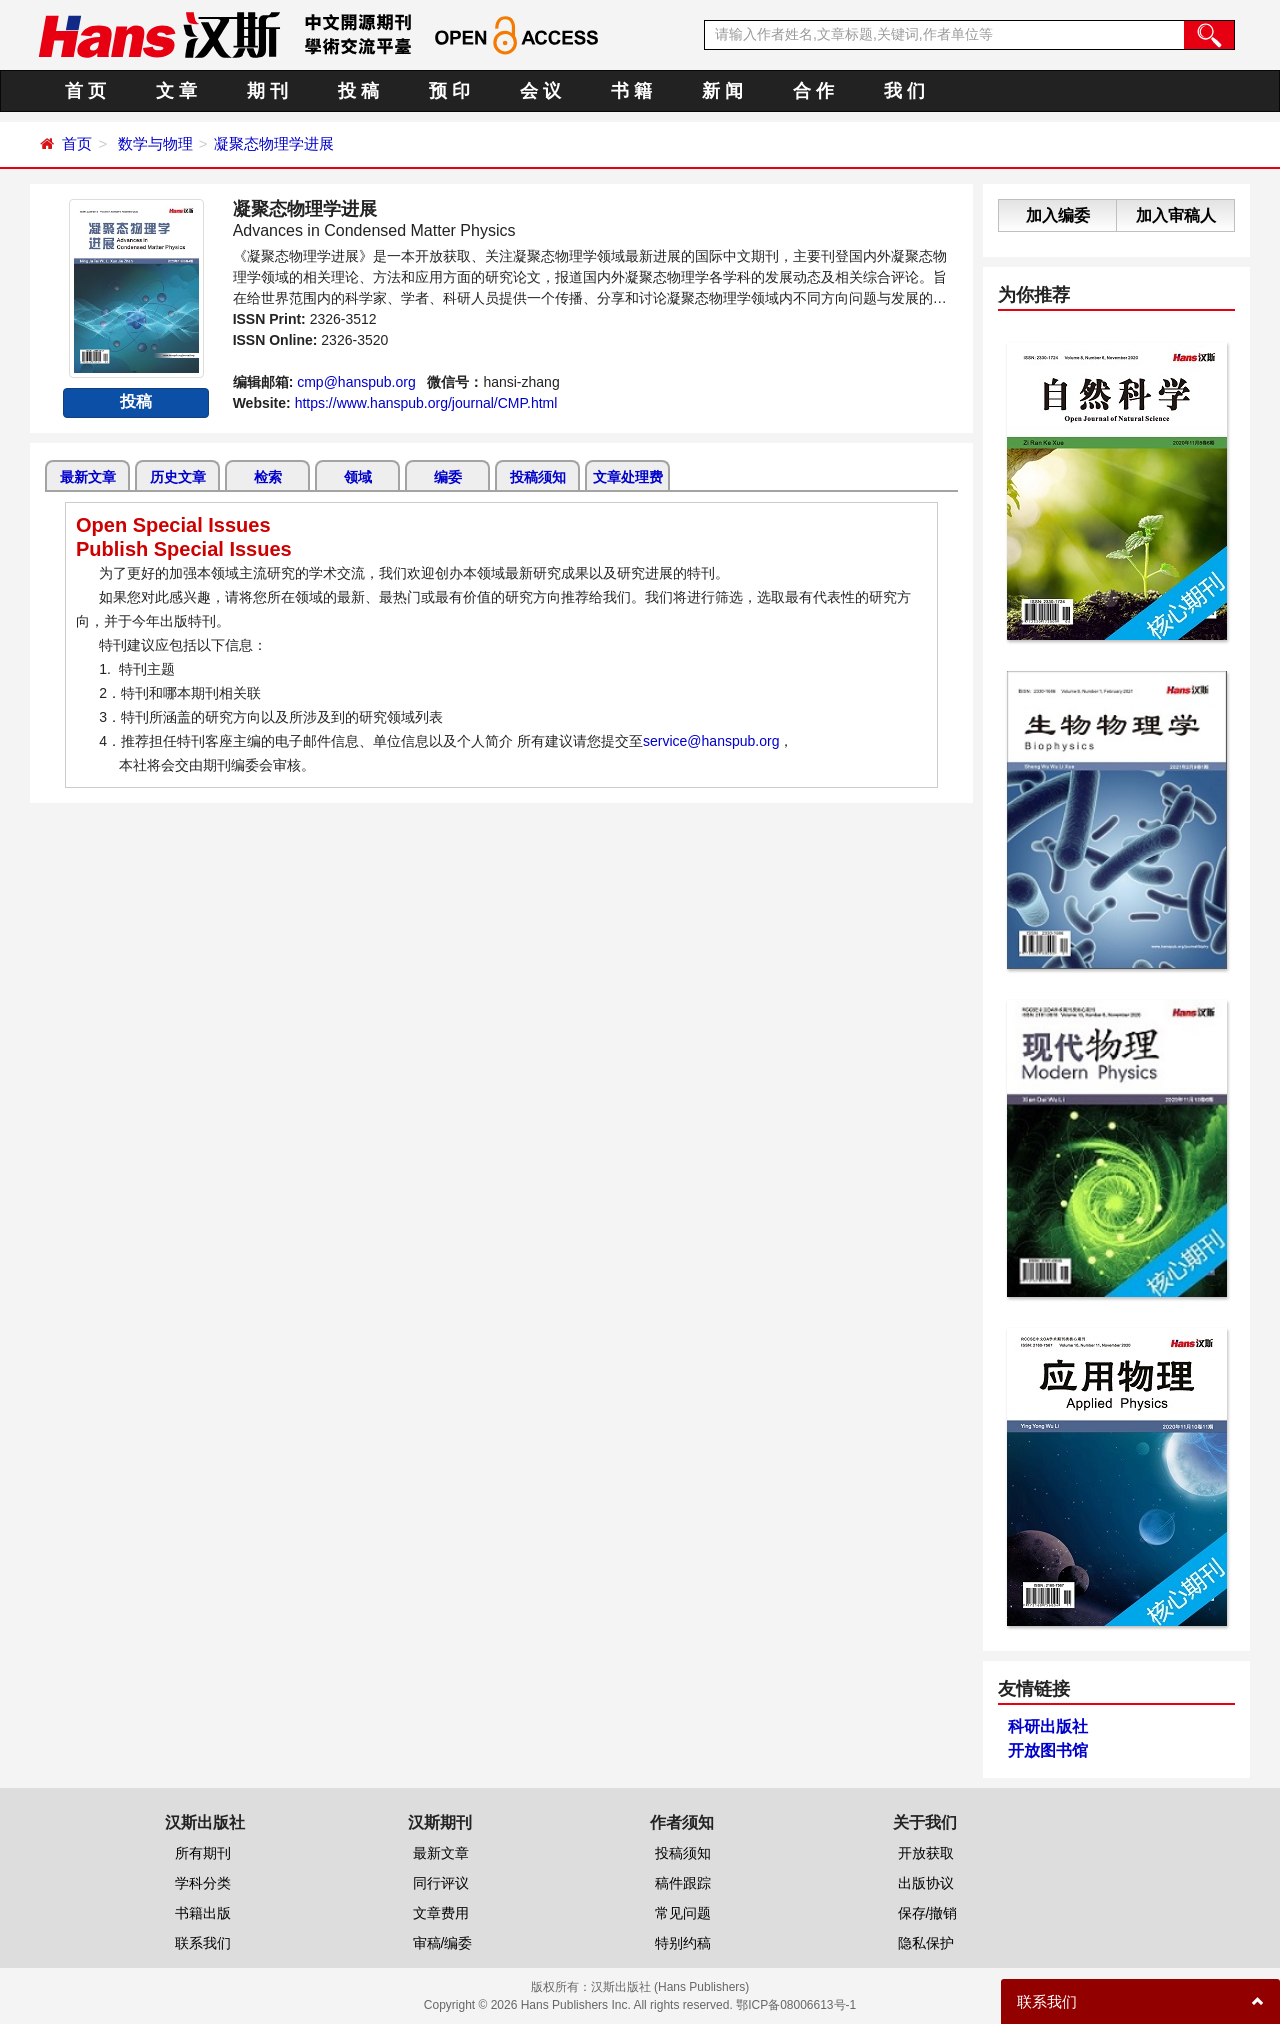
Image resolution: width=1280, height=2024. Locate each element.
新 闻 (722, 91)
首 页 (85, 91)
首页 (77, 143)
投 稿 (358, 91)
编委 (448, 477)
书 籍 (631, 91)
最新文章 (88, 477)
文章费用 (441, 1913)
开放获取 (926, 1853)
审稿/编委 (443, 1943)
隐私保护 (926, 1943)
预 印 (449, 91)
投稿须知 (538, 477)
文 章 (176, 91)
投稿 (136, 401)
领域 (358, 477)
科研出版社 (1048, 1726)
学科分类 (203, 1883)
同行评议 (441, 1883)
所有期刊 (203, 1853)
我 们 (904, 91)
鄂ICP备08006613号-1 (796, 2005)
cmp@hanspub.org (356, 382)
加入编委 (1058, 215)
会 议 (540, 91)
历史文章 (178, 477)
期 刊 (267, 91)
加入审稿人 (1176, 215)
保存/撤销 (928, 1913)
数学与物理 (155, 143)
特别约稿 (683, 1943)
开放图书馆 (1048, 1750)
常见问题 (683, 1913)
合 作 (813, 91)
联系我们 (203, 1943)
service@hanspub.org (711, 741)
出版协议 (926, 1883)
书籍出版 (203, 1913)
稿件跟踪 (683, 1883)
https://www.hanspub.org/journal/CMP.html (426, 403)
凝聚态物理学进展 (274, 143)
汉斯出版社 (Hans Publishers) (670, 1987)
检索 (268, 477)
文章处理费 (628, 477)
